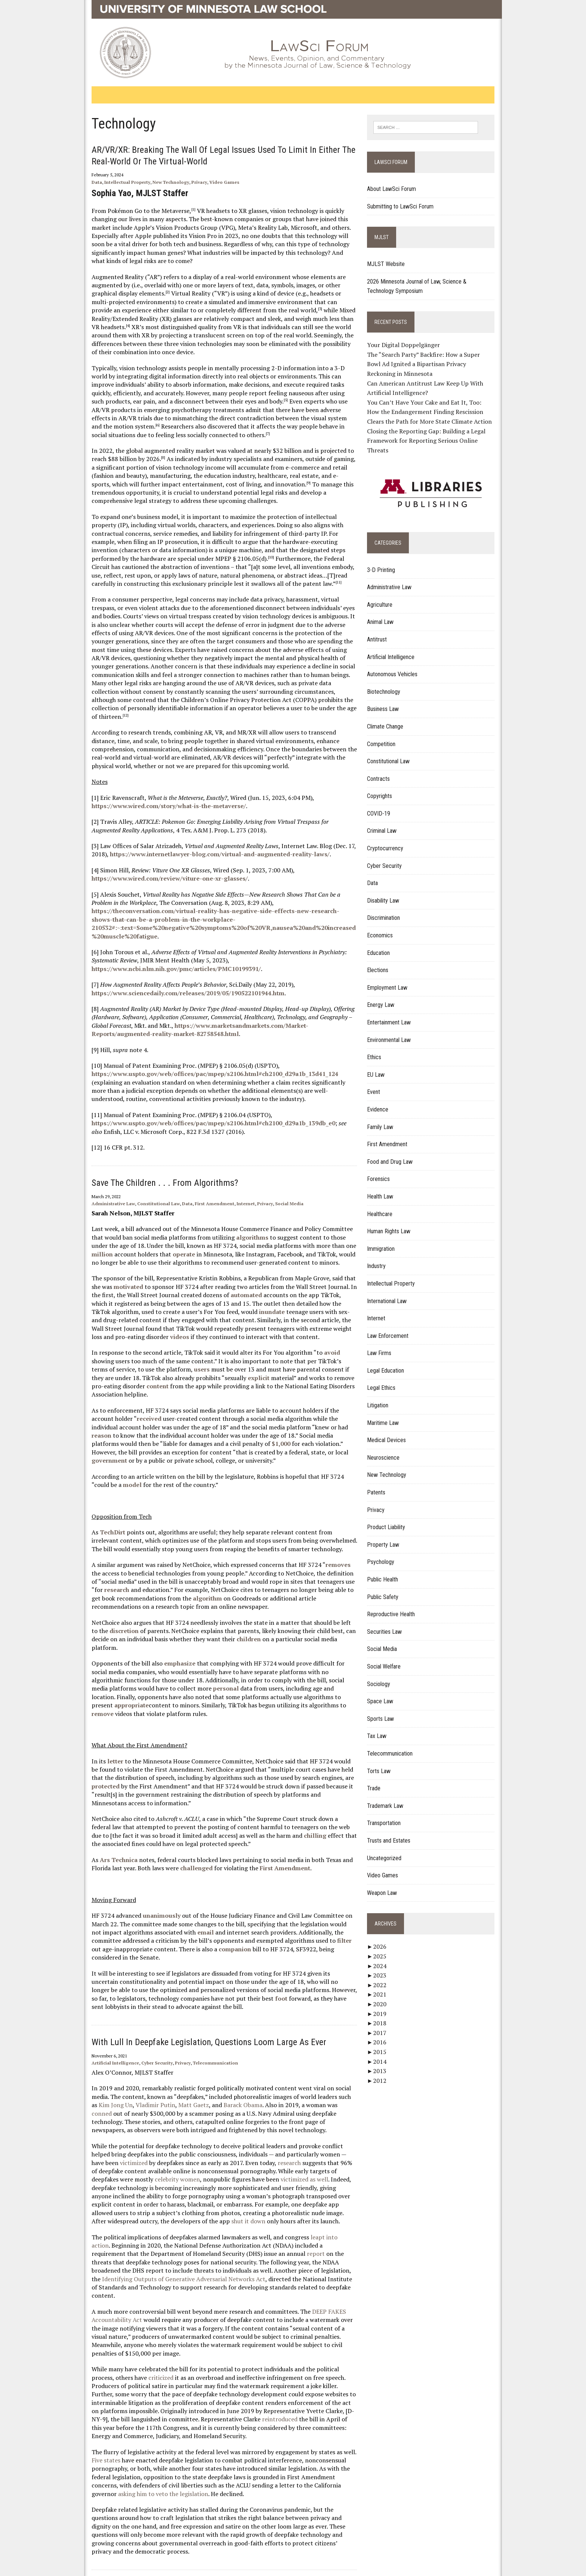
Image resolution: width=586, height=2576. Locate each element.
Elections (381, 961)
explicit (176, 1361)
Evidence (381, 1100)
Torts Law (383, 1762)
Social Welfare (388, 1657)
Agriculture (384, 595)
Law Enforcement (392, 1326)
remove (259, 1672)
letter (104, 1727)
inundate (189, 1295)
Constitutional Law (147, 1187)
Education (382, 943)
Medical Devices (390, 1431)
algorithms (228, 1220)
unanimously (150, 1882)
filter (273, 1907)
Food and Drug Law (394, 1152)
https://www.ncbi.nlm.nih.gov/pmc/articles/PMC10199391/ (164, 952)
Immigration (385, 1239)
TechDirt (101, 1507)
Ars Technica (107, 1826)
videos (324, 1312)
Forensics (382, 1170)
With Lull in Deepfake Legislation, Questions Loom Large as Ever (197, 2000)
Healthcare (384, 1205)
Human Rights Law (392, 1222)
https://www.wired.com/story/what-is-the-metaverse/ (157, 789)
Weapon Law (386, 1883)
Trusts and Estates (392, 1831)
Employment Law (391, 978)
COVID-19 (382, 804)
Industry (380, 1257)
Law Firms (383, 1344)
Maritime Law (387, 1413)
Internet (234, 1187)
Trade (378, 1779)
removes (326, 1540)
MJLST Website (390, 264)
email (162, 1899)
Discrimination (387, 909)
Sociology (382, 1675)
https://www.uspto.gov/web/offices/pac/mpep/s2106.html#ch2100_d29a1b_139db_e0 (202, 1106)
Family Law (384, 1118)
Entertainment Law (393, 1013)
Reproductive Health (395, 1605)
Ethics (378, 1048)
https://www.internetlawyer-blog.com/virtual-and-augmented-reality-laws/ (208, 838)
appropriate (293, 1663)
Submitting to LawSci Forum (404, 206)
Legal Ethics (385, 1379)
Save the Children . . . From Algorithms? (153, 1166)
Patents (380, 1483)
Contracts (382, 769)
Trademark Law (389, 1796)
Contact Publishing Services (147, 2535)
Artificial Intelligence (103, 2021)
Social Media (277, 1187)
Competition (385, 735)
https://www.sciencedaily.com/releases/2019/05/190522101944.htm (176, 976)
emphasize (168, 1630)
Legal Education (389, 1361)
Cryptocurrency (389, 839)
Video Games (213, 182)
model (93, 1460)
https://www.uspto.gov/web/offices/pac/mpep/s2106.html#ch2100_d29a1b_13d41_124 (203, 1057)
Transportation (388, 1814)
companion (161, 1915)
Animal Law (384, 613)
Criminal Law (386, 822)
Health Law (384, 1187)
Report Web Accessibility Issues (226, 2535)
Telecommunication (203, 2021)
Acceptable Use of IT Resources (151, 2566)
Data (85, 182)
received (114, 1393)
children (210, 1614)
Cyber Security (145, 2021)
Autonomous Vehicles (396, 665)
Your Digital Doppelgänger (407, 345)
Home (100, 2535)
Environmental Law (393, 1031)
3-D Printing (385, 561)
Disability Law (387, 891)
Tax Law (381, 1727)
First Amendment (203, 1187)
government (238, 1427)
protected (334, 1744)
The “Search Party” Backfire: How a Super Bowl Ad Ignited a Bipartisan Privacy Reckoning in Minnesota (435, 364)
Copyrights (383, 787)
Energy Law (384, 996)
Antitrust (381, 630)
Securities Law (388, 1622)
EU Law (380, 1065)
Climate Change (389, 717)
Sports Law (384, 1709)
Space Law (384, 1692)
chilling (254, 1802)
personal (168, 1655)
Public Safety (387, 1588)
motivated (106, 1270)
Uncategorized (388, 1849)
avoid (320, 1336)
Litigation (381, 1396)
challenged (185, 1834)
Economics (384, 926)
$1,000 (172, 1418)
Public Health (386, 1570)
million (318, 1229)
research (342, 1556)
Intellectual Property (116, 182)
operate (126, 1237)
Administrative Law (101, 1187)
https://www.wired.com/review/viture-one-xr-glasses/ (158, 861)
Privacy (187, 182)
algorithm (170, 1573)
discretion (94, 1606)
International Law (391, 1292)
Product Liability (390, 1518)
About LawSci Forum (395, 189)
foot (213, 1956)
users (136, 1352)
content (340, 1361)
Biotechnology (387, 682)
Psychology (384, 1553)
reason (296, 1402)
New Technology (159, 182)
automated (209, 1278)
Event (377, 1083)
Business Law (387, 700)
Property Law (387, 1535)
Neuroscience (387, 1448)
